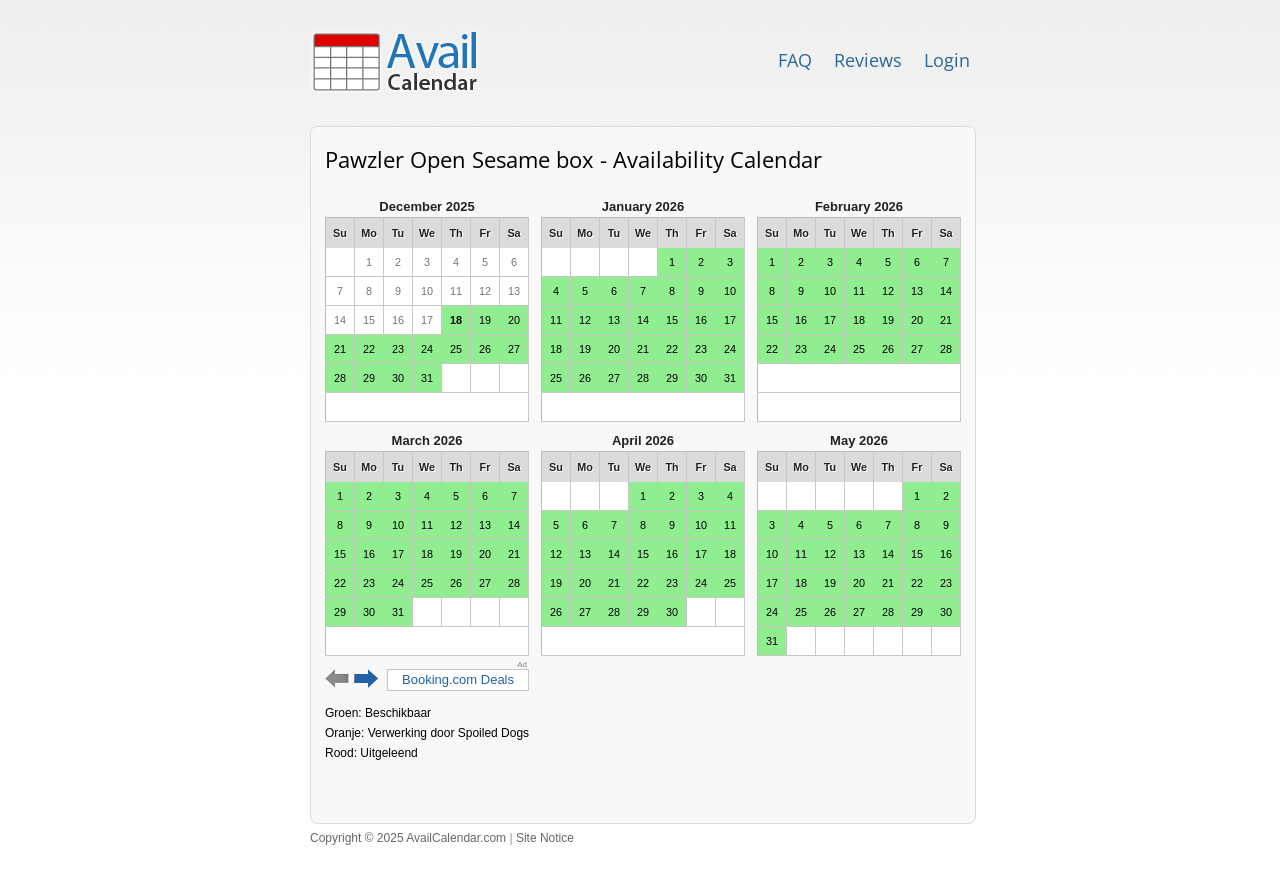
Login (947, 60)
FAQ (795, 60)
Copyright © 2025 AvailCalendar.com (408, 838)
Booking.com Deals (458, 679)
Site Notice (545, 838)
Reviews (868, 60)
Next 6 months (366, 679)
